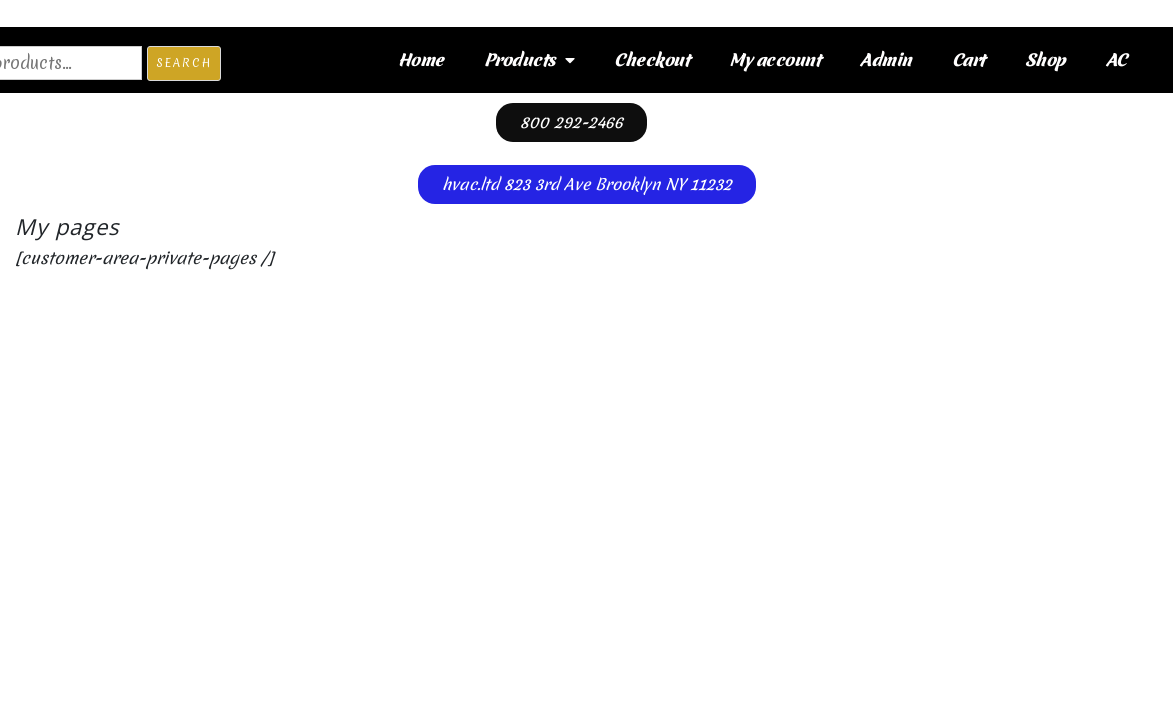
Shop (1045, 59)
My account (774, 59)
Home (421, 59)
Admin (886, 59)
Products (529, 60)
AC (1116, 59)
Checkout (651, 59)
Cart (968, 59)
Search (184, 63)
